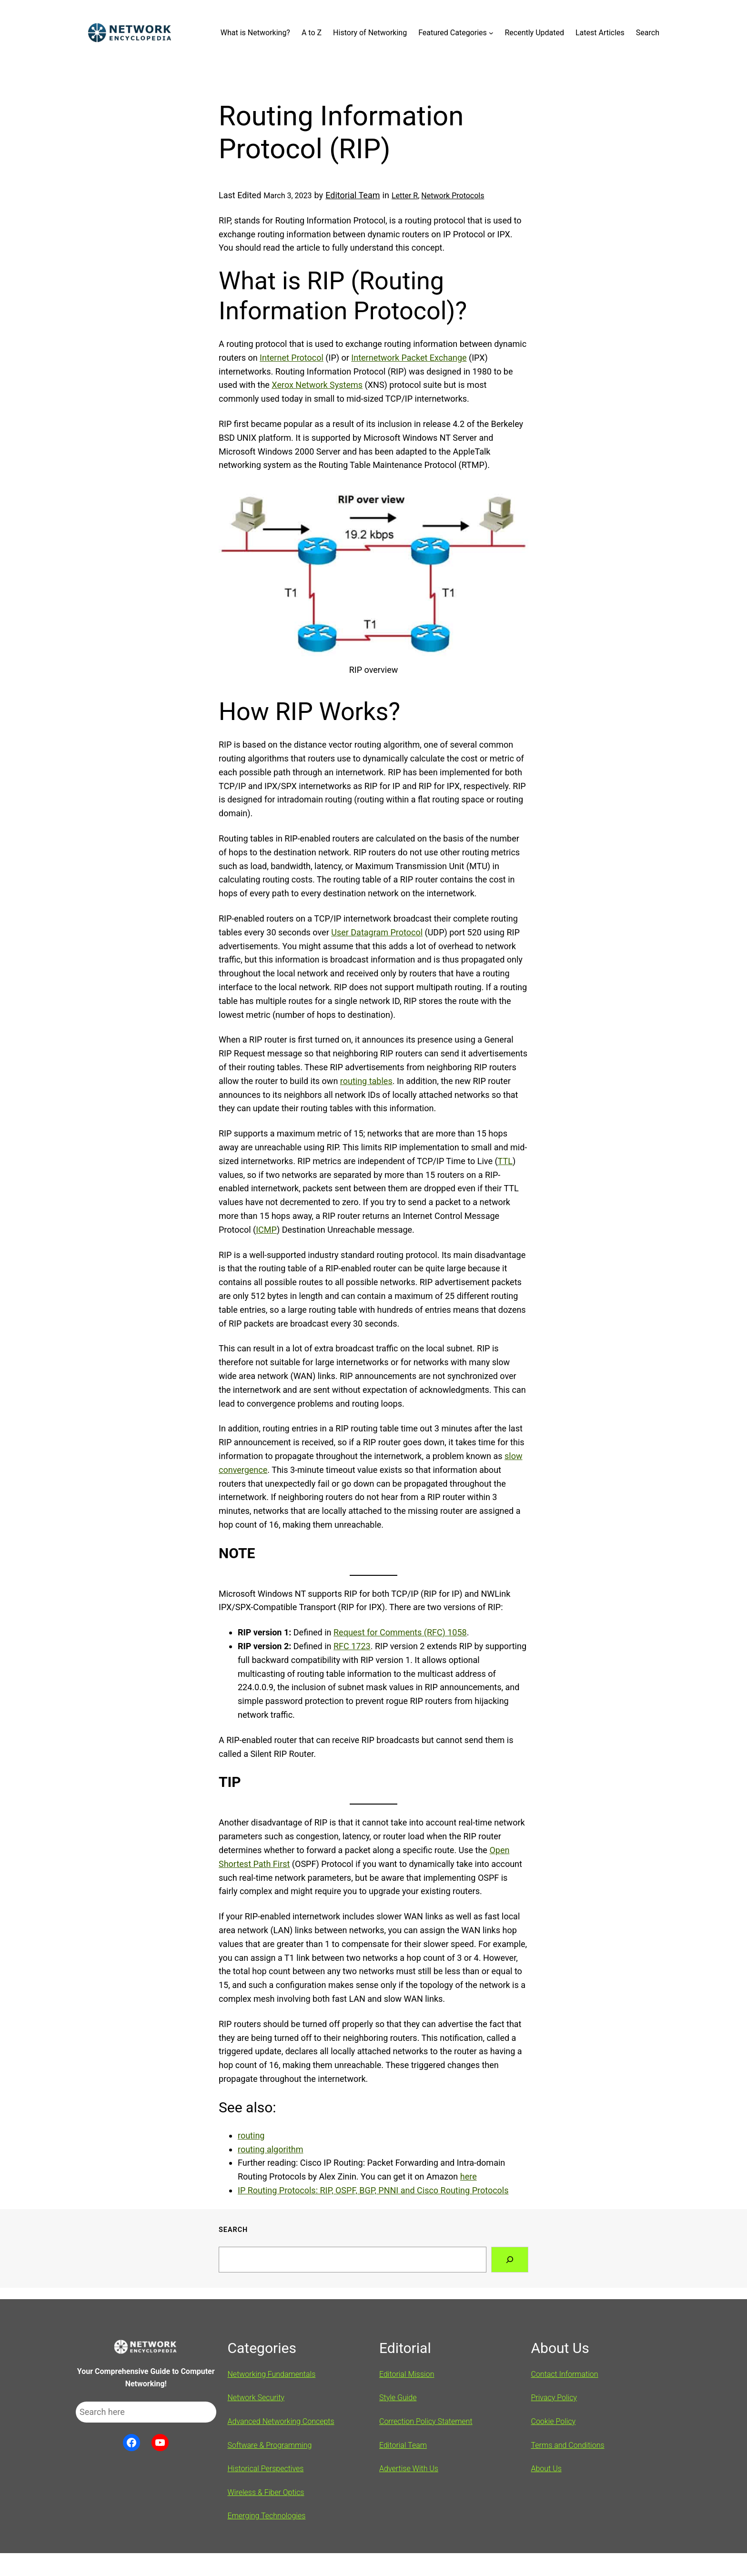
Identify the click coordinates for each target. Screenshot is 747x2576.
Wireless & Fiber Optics (266, 2492)
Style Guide (398, 2397)
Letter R (405, 195)
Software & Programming (270, 2445)
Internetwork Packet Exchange (408, 358)
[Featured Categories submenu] (491, 32)
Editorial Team (352, 195)
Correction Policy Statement (426, 2421)
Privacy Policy (554, 2397)
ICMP (266, 1230)
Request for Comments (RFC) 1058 (400, 1632)
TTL (505, 1161)
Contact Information (564, 2374)
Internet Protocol (291, 358)
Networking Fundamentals (272, 2374)
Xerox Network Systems (317, 385)
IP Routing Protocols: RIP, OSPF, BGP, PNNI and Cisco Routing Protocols (373, 2190)
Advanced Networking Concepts (281, 2421)
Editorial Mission (406, 2374)
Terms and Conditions (568, 2445)
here (468, 2176)
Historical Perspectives (266, 2468)
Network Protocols (452, 195)
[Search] (509, 2259)
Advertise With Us (408, 2468)
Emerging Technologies (267, 2515)
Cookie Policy (553, 2421)
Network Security (256, 2397)
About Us (546, 2468)
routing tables (366, 1081)
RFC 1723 (352, 1646)
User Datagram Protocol (377, 932)
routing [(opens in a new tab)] (251, 2135)
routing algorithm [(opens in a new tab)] (270, 2149)
